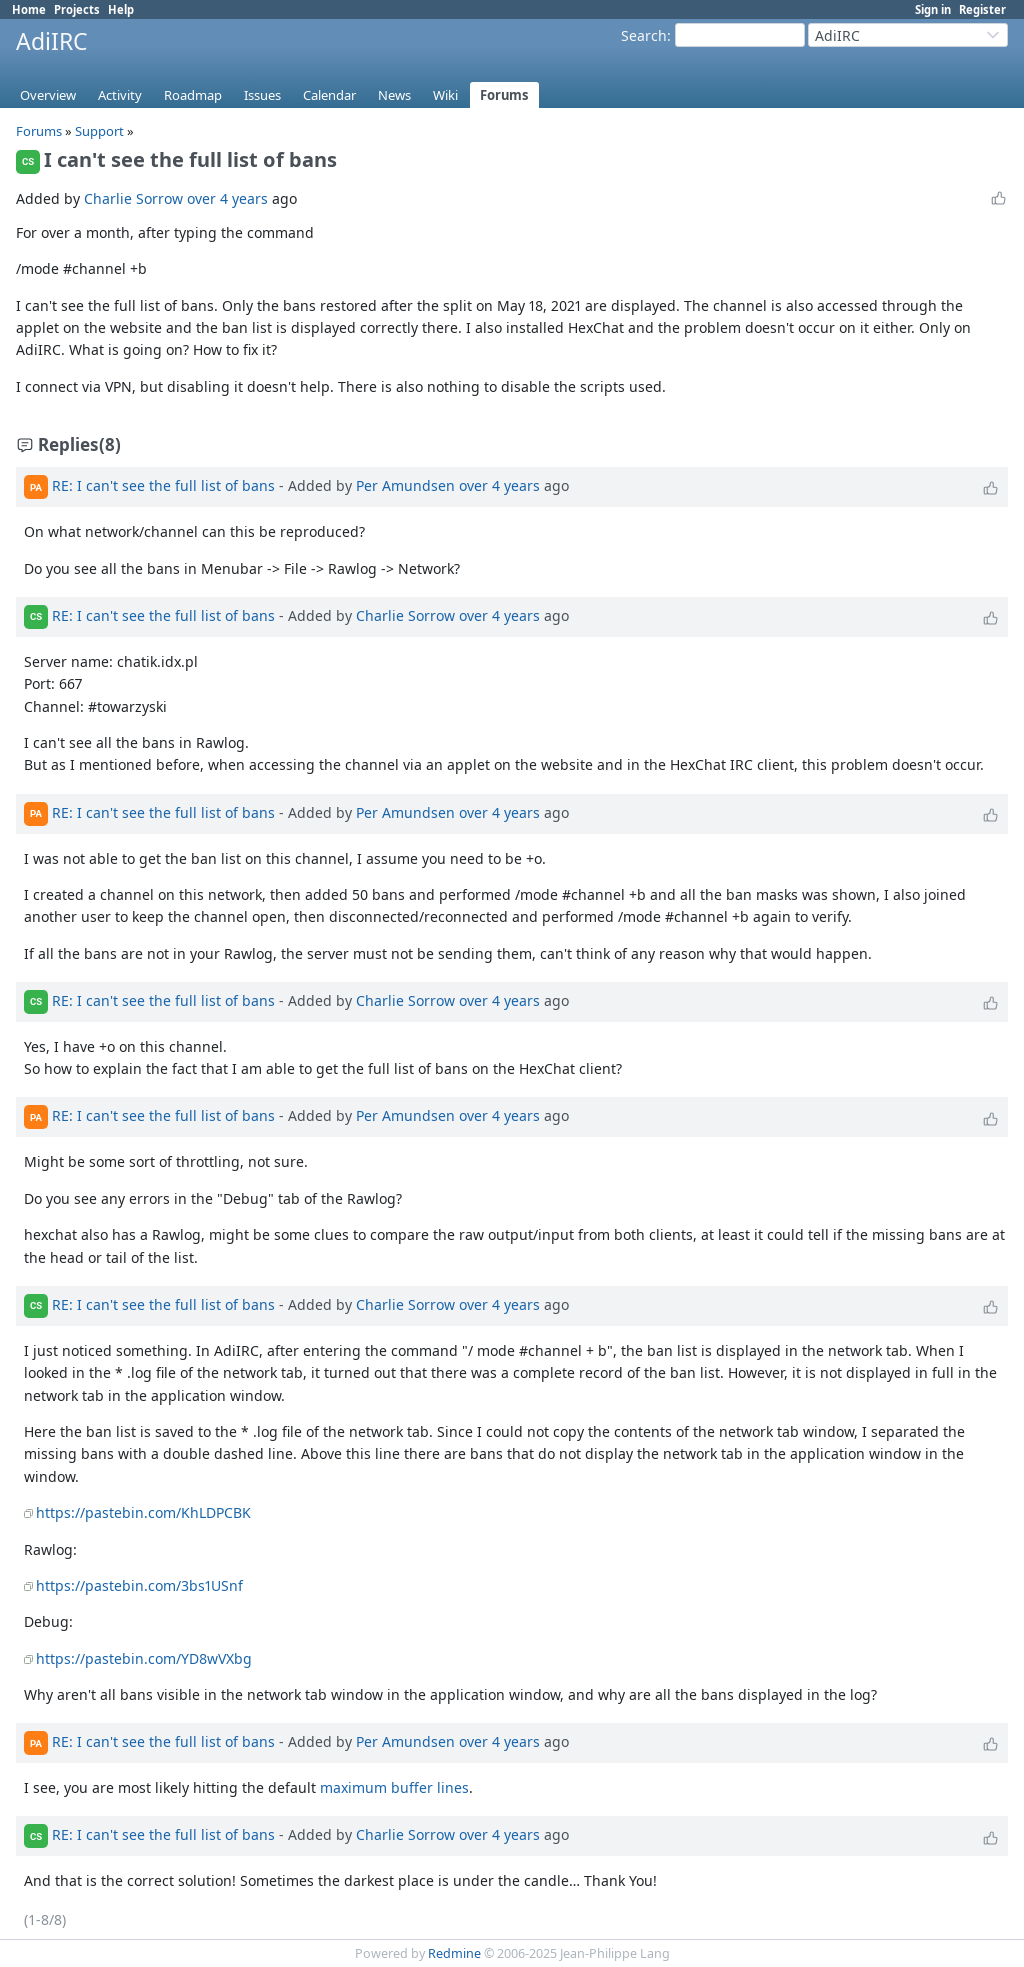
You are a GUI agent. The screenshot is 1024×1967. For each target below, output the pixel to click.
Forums (504, 95)
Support (99, 131)
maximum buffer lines (394, 1787)
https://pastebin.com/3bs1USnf (139, 1585)
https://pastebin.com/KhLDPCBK (143, 1512)
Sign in (933, 9)
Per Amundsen (405, 485)
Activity (120, 95)
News (394, 95)
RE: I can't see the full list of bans (163, 485)
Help (121, 9)
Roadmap (193, 95)
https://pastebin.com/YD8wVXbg (144, 1658)
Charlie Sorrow (133, 198)
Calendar (329, 95)
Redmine (454, 1953)
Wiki (445, 95)
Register (982, 9)
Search (644, 35)
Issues (262, 95)
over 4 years (227, 198)
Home (29, 9)
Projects (77, 9)
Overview (48, 95)
